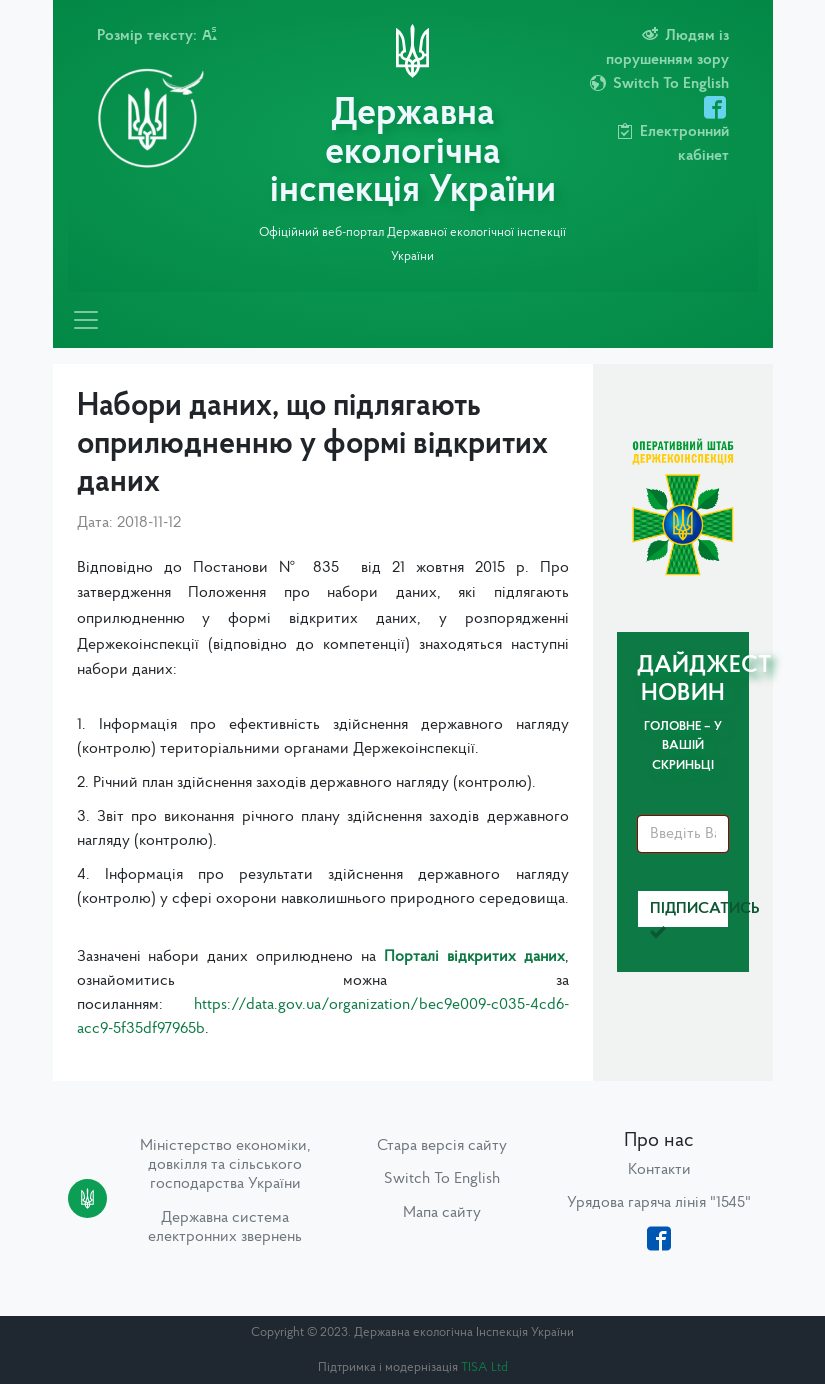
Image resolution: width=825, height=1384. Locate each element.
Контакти (659, 1170)
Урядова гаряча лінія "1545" (659, 1203)
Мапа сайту (442, 1213)
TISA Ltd (484, 1367)
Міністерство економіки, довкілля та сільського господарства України (225, 1165)
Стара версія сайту (442, 1146)
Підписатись (689, 914)
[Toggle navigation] (86, 320)
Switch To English (442, 1179)
